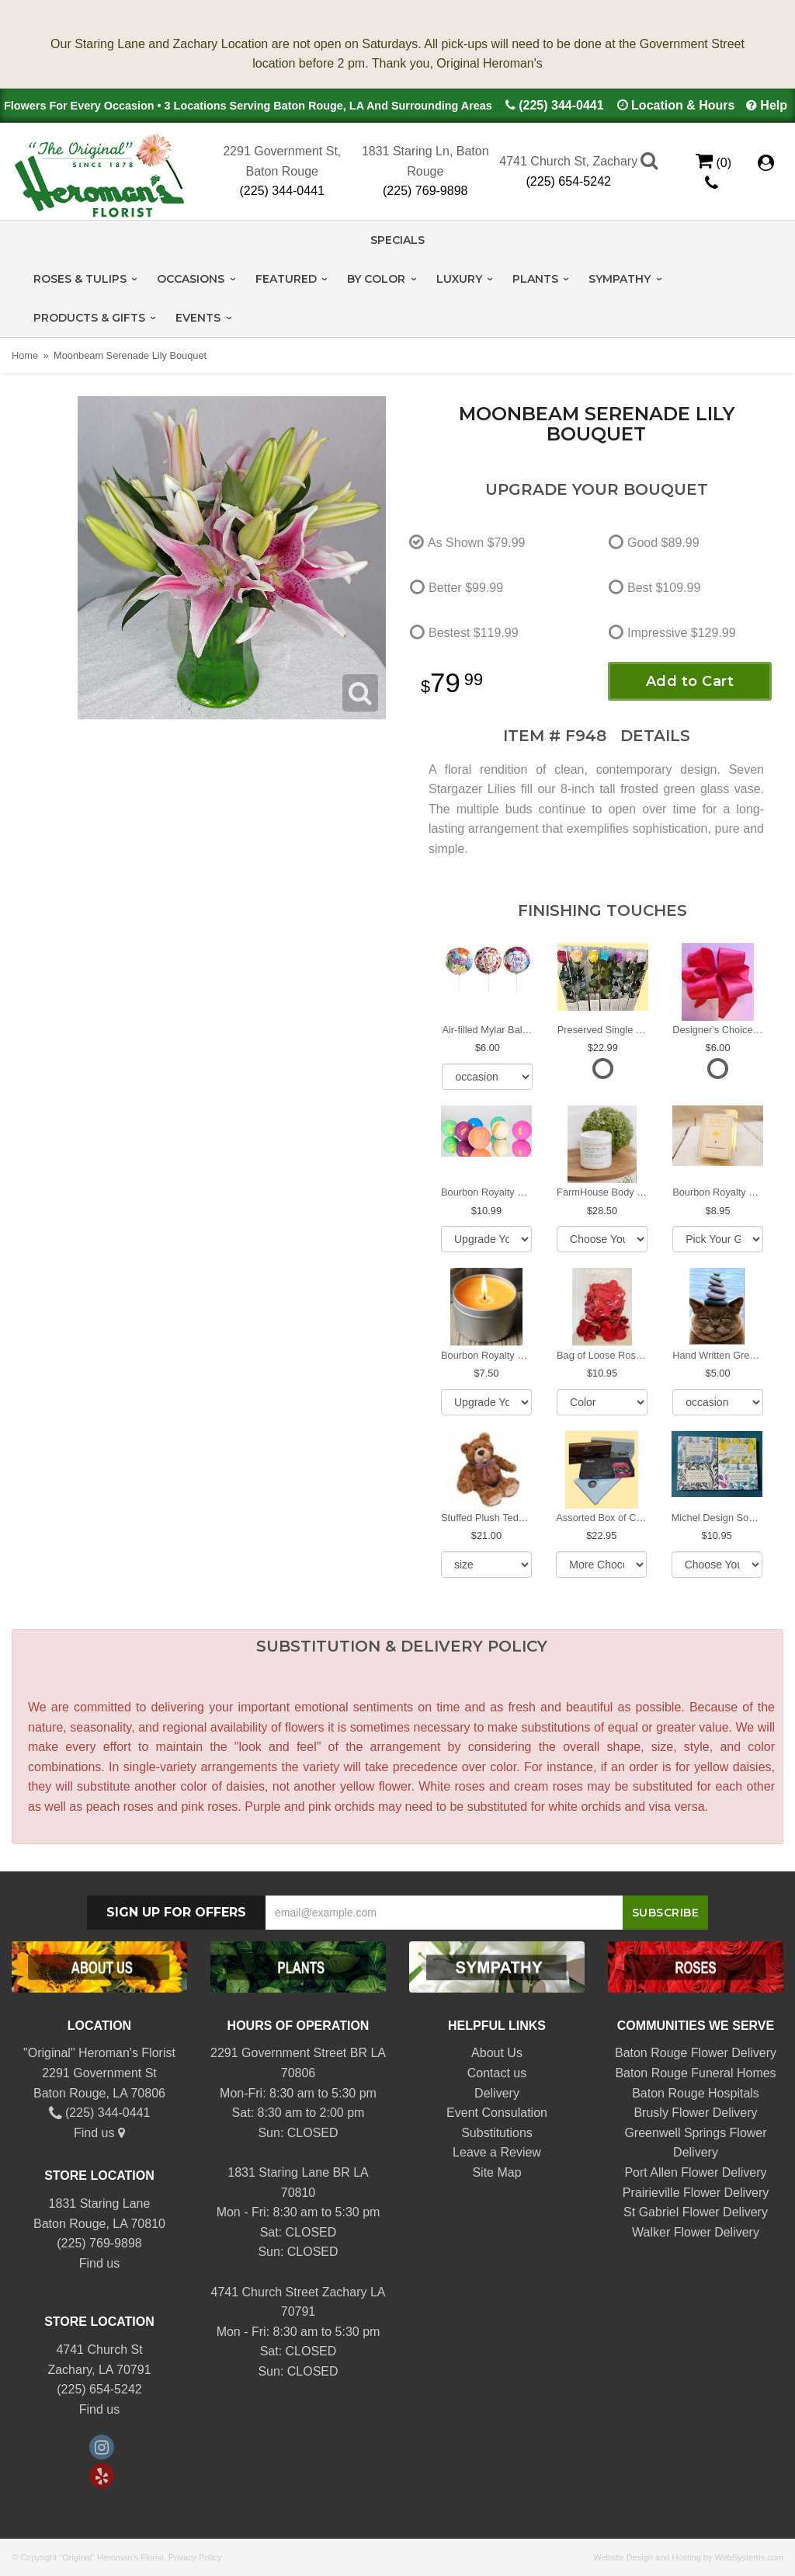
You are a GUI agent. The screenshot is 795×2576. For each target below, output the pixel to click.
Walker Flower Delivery (695, 2232)
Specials (397, 240)
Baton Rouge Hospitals (695, 2093)
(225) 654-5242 (568, 181)
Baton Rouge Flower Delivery (695, 2052)
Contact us (496, 2073)
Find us (99, 2132)
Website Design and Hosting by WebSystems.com (688, 2557)
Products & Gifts (89, 318)
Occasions (190, 279)
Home (25, 355)
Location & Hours (682, 105)
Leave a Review (497, 2152)
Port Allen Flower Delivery (695, 2172)
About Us (496, 2052)
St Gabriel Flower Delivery (695, 2212)
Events (197, 318)
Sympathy (619, 279)
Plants (535, 279)
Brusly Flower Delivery (695, 2112)
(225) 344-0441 (561, 105)
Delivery (496, 2093)
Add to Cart (690, 681)
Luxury (459, 279)
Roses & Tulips (80, 279)
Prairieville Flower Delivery (696, 2192)
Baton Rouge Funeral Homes (695, 2073)
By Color (376, 279)
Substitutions (497, 2132)
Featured (286, 279)
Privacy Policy (194, 2557)
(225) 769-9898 (425, 190)
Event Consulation (496, 2112)
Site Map (496, 2172)
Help (773, 105)
